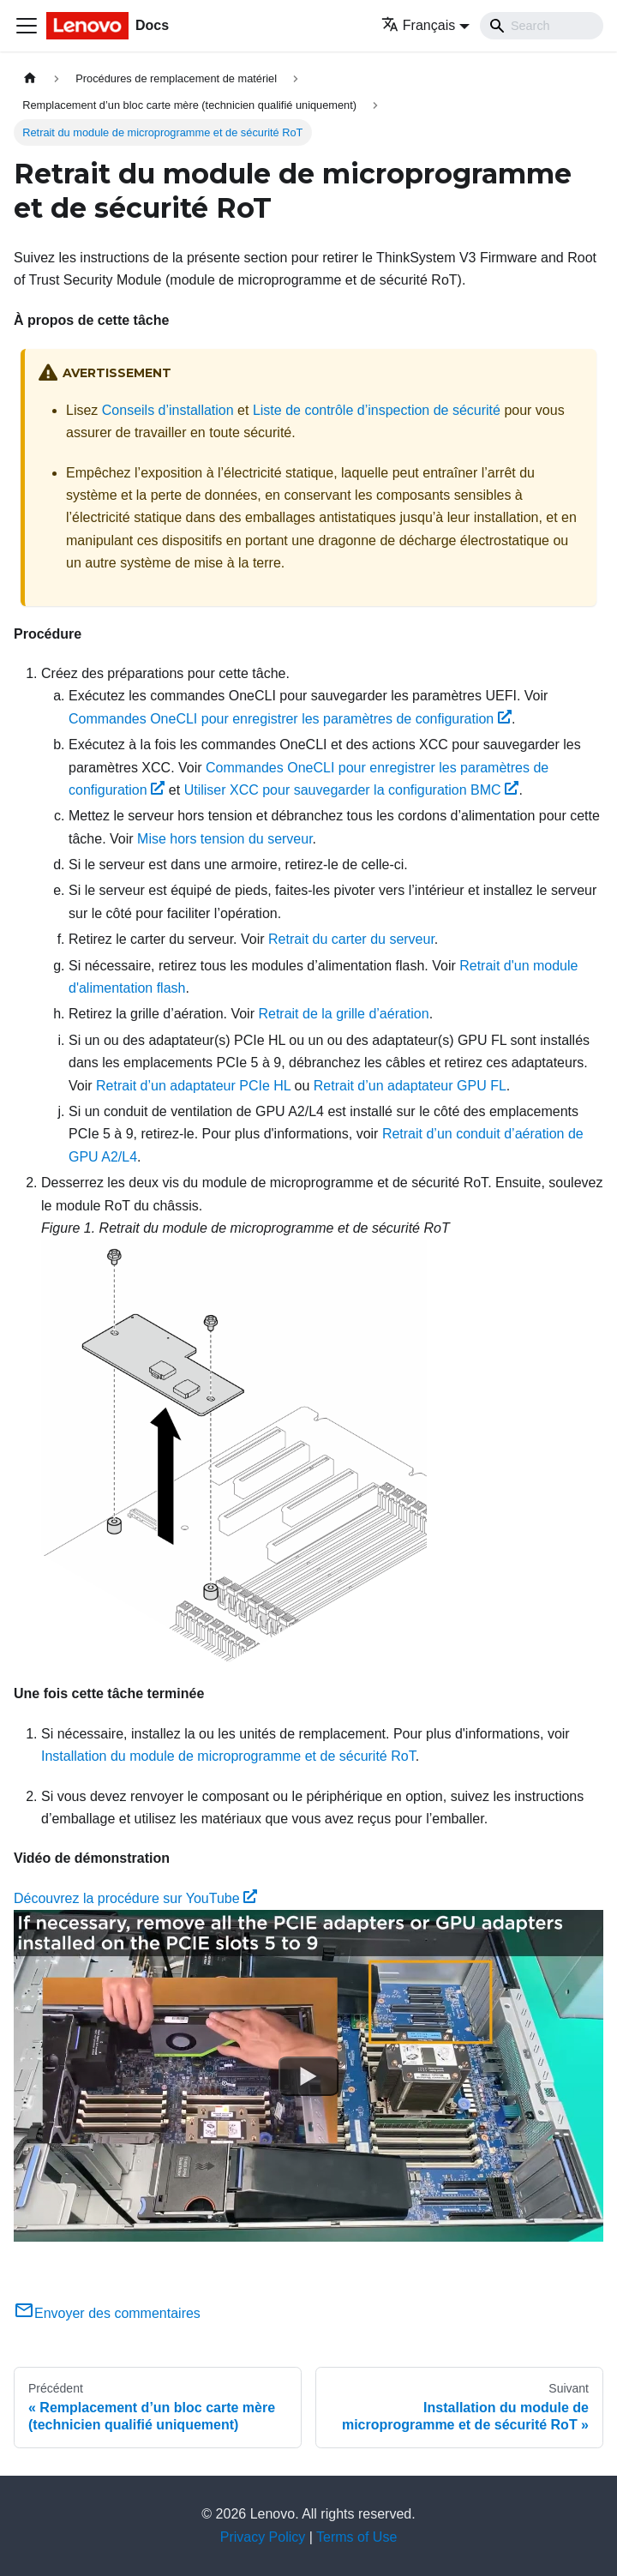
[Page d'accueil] (30, 78)
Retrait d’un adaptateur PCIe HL (193, 1085)
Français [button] (418, 25)
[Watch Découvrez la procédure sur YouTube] (308, 2076)
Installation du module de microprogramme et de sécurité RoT (228, 1756)
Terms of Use (356, 2537)
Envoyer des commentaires (107, 2313)
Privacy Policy (263, 2537)
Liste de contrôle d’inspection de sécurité (376, 410)
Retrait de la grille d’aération (343, 1013)
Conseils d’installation (168, 410)
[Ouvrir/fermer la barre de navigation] (26, 26)
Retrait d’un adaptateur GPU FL (410, 1085)
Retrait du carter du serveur (351, 939)
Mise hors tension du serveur (225, 839)
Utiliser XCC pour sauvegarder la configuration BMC (351, 790)
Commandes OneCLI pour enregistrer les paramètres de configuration (290, 719)
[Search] (541, 25)
